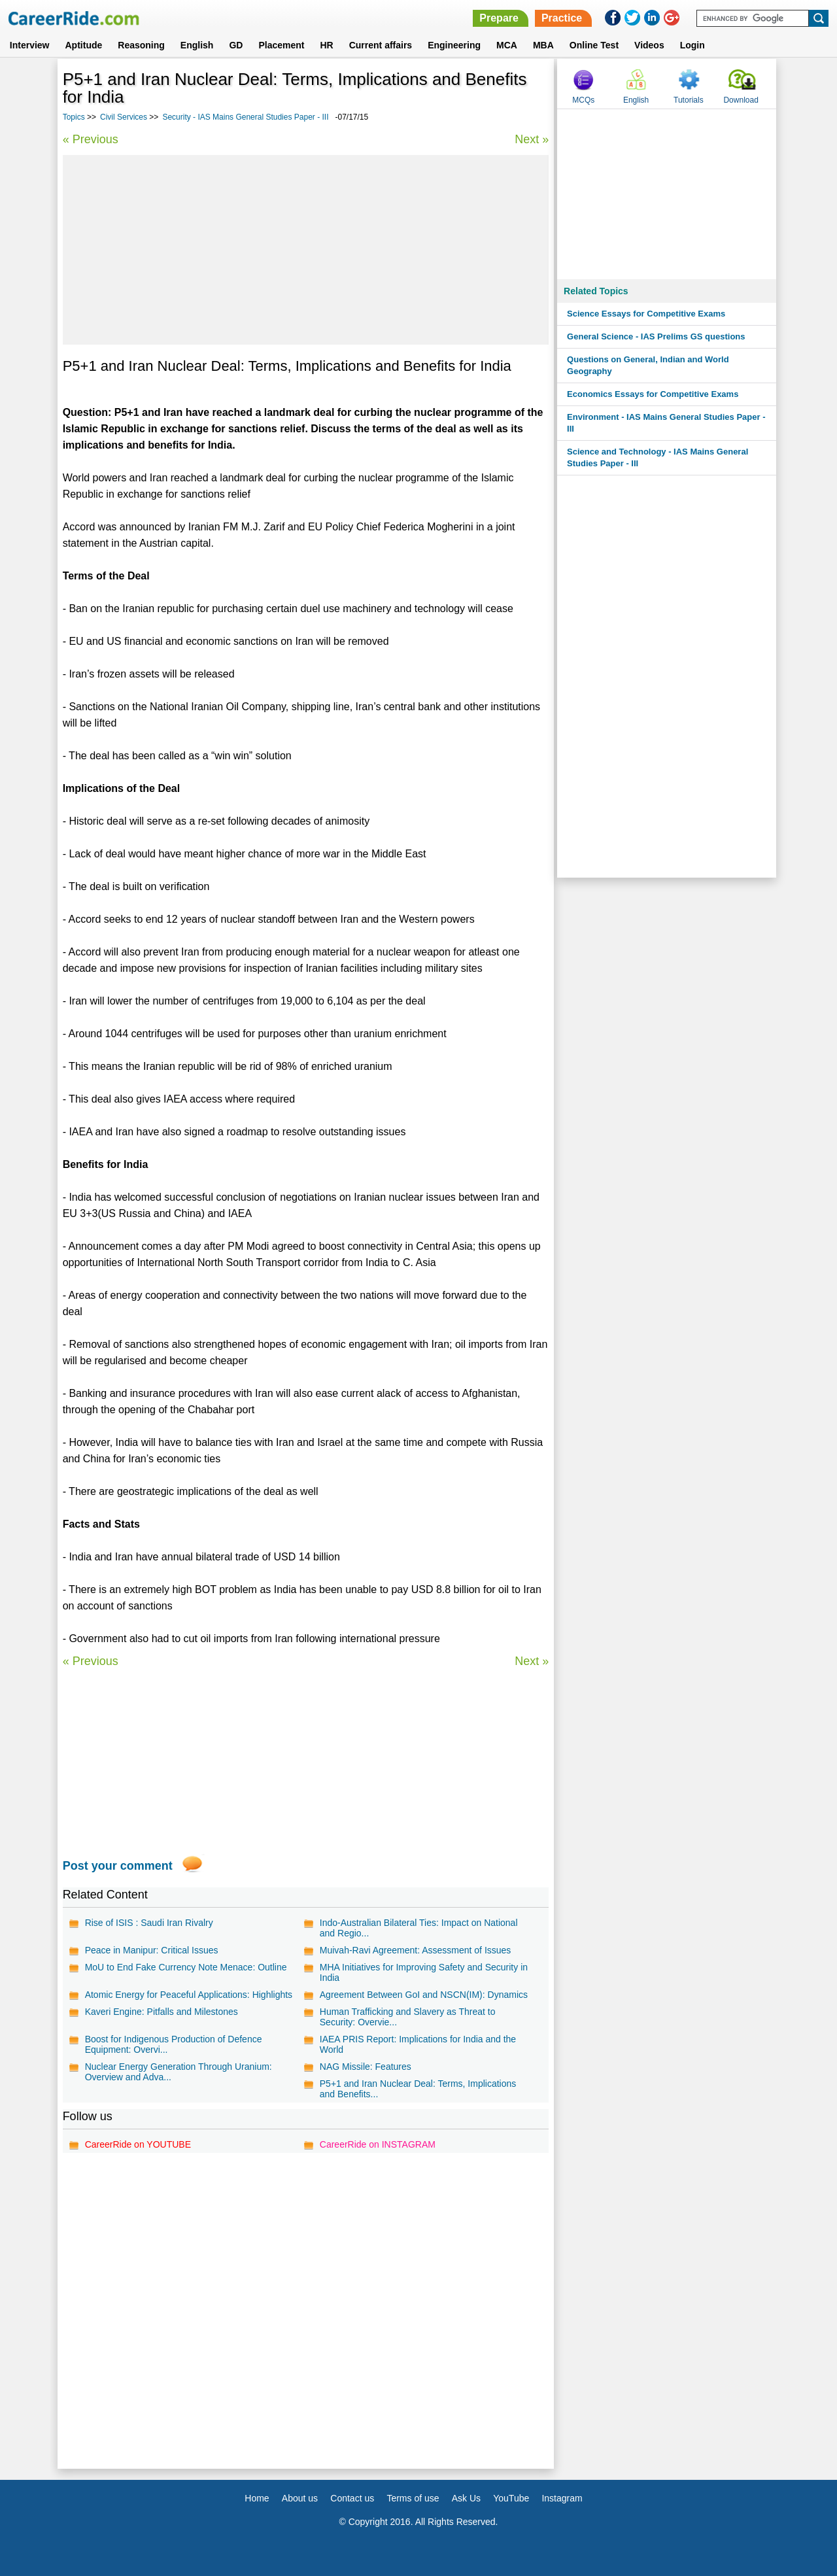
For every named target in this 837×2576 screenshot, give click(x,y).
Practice (561, 18)
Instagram (561, 2498)
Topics (74, 117)
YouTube (511, 2498)
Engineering (454, 45)
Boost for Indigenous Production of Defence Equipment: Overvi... (173, 2044)
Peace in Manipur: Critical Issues (151, 1950)
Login (692, 45)
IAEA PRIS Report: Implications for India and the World (418, 2044)
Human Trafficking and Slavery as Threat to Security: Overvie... (408, 2016)
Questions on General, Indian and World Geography (648, 365)
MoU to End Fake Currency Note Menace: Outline (186, 1967)
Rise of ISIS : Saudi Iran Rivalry (149, 1922)
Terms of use (412, 2498)
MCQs (583, 100)
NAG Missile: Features (365, 2066)
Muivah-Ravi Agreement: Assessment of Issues (415, 1950)
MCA (506, 45)
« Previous (90, 139)
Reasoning (141, 45)
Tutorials (689, 100)
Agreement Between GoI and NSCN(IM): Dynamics (424, 1994)
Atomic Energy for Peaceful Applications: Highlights (189, 1994)
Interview (30, 45)
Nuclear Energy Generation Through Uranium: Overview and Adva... (178, 2071)
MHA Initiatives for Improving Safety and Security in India (424, 1972)
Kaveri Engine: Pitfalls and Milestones (161, 2011)
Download (740, 100)
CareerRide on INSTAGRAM (378, 2144)
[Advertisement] (306, 249)
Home (257, 2498)
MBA (543, 45)
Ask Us (466, 2498)
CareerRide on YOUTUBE (138, 2144)
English (197, 45)
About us (300, 2498)
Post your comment (118, 1865)
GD (236, 45)
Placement (281, 45)
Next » (532, 139)
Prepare (499, 18)
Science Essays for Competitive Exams (646, 313)
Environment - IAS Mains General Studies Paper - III (666, 423)
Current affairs (380, 45)
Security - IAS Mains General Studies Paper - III (245, 117)
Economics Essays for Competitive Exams (652, 394)
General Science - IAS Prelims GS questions (656, 336)
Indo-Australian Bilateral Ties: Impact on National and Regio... (419, 1927)
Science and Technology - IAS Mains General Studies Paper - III (657, 457)
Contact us (352, 2498)
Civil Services (123, 117)
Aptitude (84, 45)
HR (326, 45)
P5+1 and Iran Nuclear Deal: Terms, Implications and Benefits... (418, 2088)
